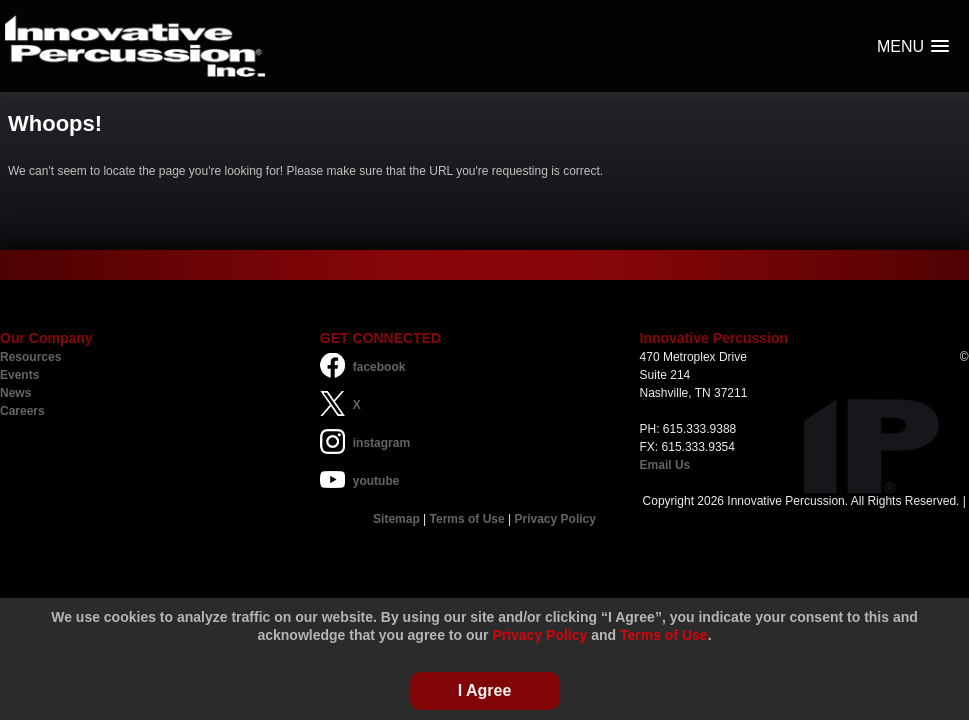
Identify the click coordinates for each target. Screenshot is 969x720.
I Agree (485, 690)
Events (19, 375)
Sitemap (396, 519)
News (15, 393)
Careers (22, 411)
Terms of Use (467, 519)
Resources (30, 357)
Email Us (665, 465)
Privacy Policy (555, 519)
